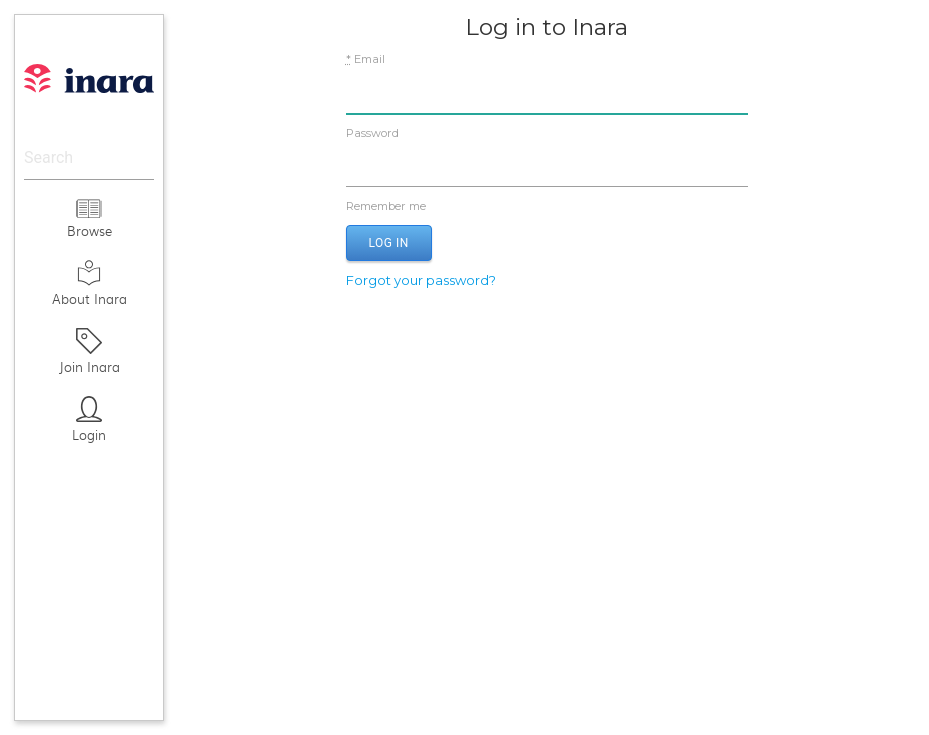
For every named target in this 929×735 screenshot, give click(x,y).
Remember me (547, 206)
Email (365, 59)
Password (372, 133)
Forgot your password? (421, 280)
